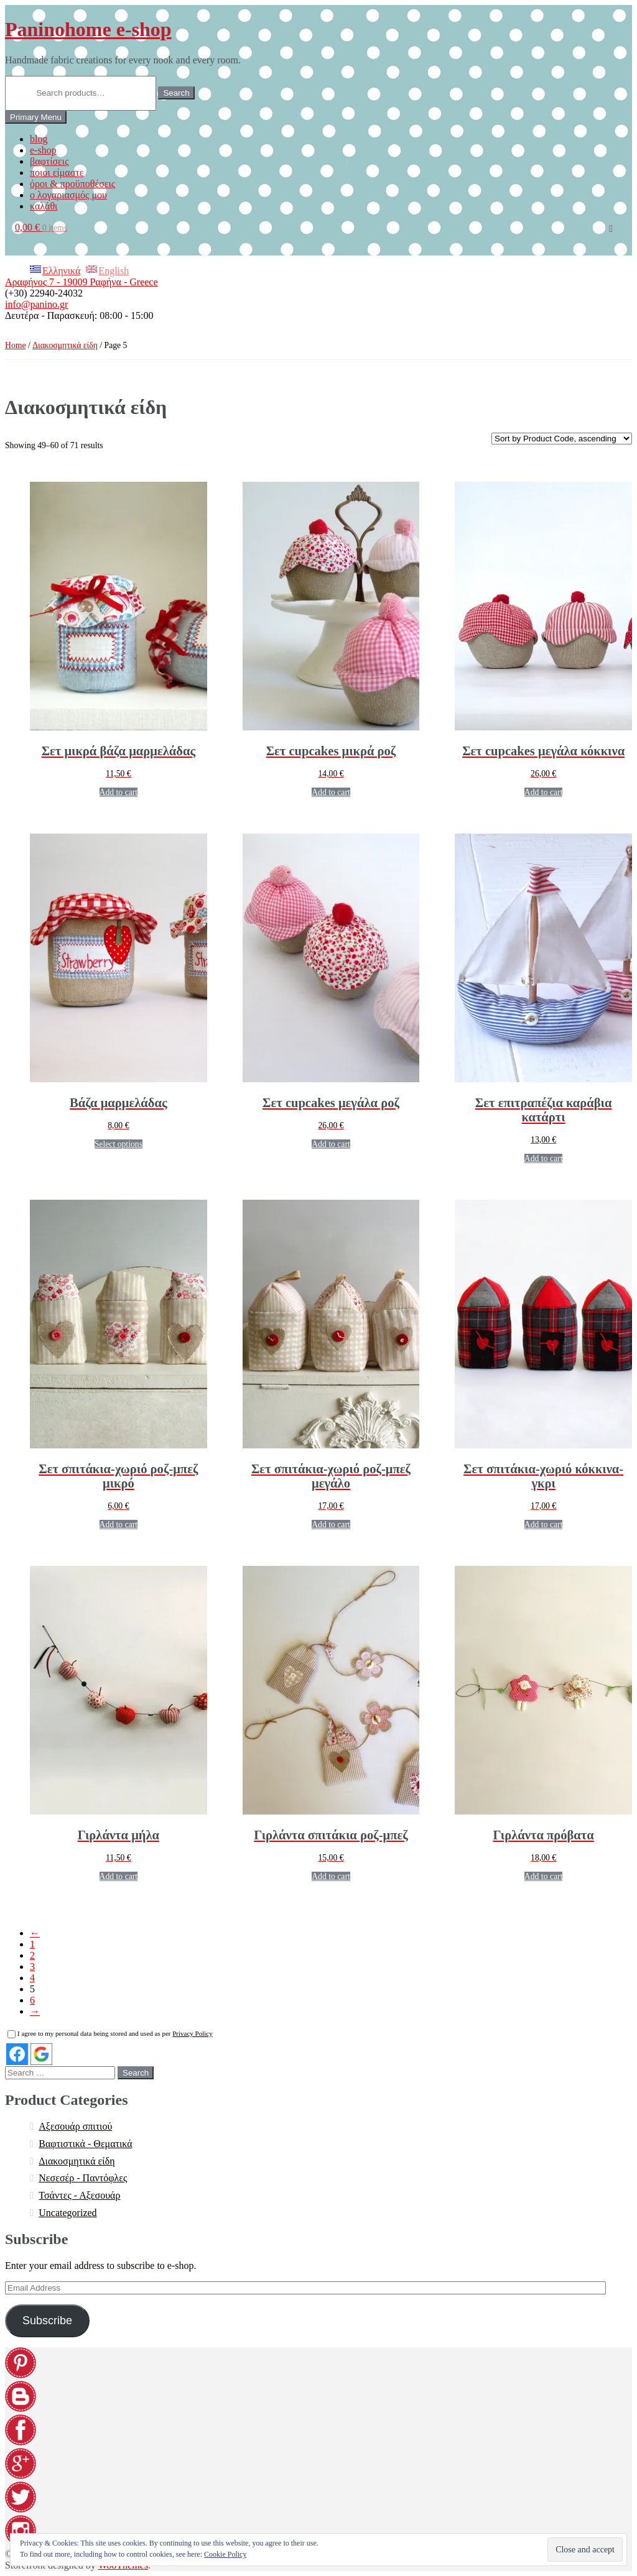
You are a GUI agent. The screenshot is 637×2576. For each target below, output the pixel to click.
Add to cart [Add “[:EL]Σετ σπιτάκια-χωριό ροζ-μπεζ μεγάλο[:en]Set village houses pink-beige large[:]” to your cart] (331, 1524)
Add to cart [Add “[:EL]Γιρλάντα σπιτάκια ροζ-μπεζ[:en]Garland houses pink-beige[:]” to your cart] (331, 1876)
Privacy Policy (192, 2033)
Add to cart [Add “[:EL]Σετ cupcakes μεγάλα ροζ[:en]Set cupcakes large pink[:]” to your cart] (331, 1144)
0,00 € (41, 227)
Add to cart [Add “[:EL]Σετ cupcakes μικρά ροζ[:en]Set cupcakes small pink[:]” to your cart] (331, 792)
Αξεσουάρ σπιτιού (75, 2126)
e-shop (43, 150)
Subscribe (47, 2320)
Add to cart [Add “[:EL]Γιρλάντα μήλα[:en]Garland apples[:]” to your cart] (119, 1876)
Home (15, 345)
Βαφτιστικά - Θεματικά (85, 2143)
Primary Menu (36, 117)
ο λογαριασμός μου (68, 195)
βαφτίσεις (49, 161)
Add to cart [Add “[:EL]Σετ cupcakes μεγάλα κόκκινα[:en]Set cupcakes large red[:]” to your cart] (543, 792)
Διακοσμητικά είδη (65, 345)
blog (38, 139)
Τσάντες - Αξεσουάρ (79, 2195)
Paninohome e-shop (88, 29)
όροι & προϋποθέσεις (72, 183)
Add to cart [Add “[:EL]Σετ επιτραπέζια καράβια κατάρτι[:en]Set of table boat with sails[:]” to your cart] (543, 1158)
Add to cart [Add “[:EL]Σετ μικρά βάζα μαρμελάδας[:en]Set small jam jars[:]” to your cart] (119, 792)
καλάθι (43, 206)
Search (176, 93)
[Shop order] (561, 438)
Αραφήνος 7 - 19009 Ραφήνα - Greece (81, 282)
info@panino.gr (36, 304)
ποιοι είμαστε (56, 172)
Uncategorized (67, 2212)
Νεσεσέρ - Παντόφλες (83, 2178)
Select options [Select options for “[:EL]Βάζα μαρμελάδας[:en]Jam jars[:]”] (118, 1144)
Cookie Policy (225, 2554)
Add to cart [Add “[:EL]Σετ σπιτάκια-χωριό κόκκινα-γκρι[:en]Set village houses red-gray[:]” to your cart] (543, 1524)
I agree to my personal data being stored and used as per (110, 2033)
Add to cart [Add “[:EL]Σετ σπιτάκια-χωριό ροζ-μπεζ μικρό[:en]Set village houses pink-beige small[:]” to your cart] (119, 1524)
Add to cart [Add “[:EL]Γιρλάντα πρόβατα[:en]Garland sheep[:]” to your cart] (543, 1876)
